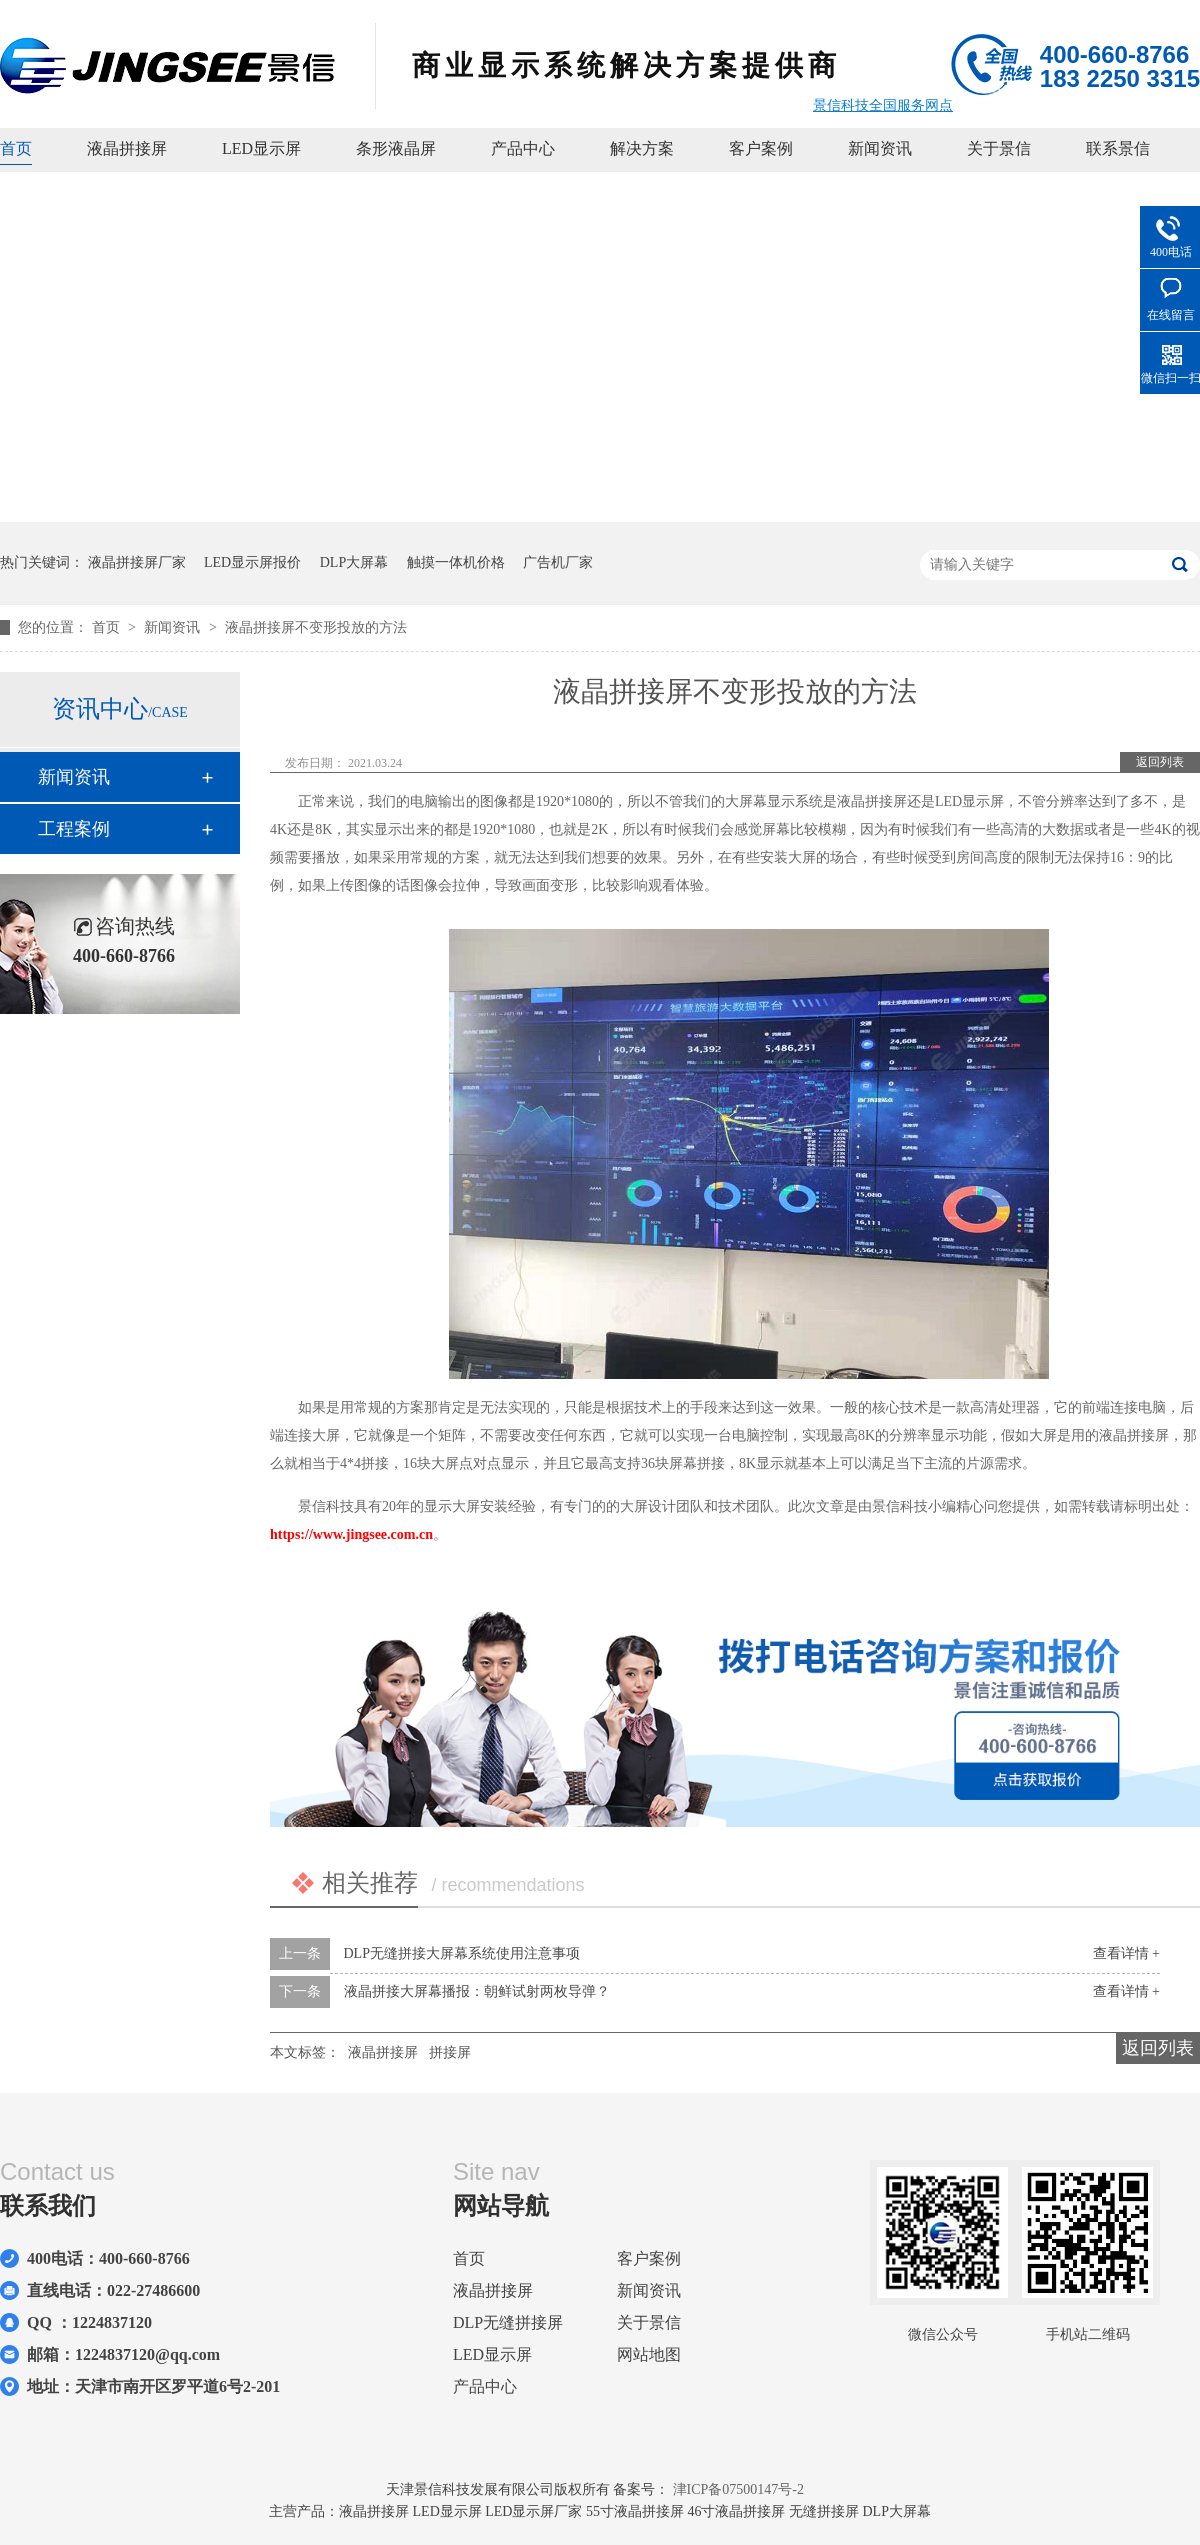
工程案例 (74, 829)
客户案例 (761, 148)
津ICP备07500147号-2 (738, 2489)
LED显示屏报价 (252, 562)
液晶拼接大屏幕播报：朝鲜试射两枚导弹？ (477, 1991)
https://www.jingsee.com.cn (351, 1534)
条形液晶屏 (396, 148)
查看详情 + (1126, 1953)
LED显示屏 (261, 148)
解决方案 (642, 148)
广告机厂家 (558, 562)
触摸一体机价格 (456, 562)
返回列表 (1160, 762)
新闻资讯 (880, 148)
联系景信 (1118, 148)
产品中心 (523, 148)
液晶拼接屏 (127, 148)
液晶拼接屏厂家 (137, 562)
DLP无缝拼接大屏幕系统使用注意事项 (462, 1953)
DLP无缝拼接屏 (508, 2322)
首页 (16, 148)
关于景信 (999, 148)
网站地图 (649, 2354)
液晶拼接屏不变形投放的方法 (316, 627)
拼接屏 (450, 2052)
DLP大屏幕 (354, 562)
